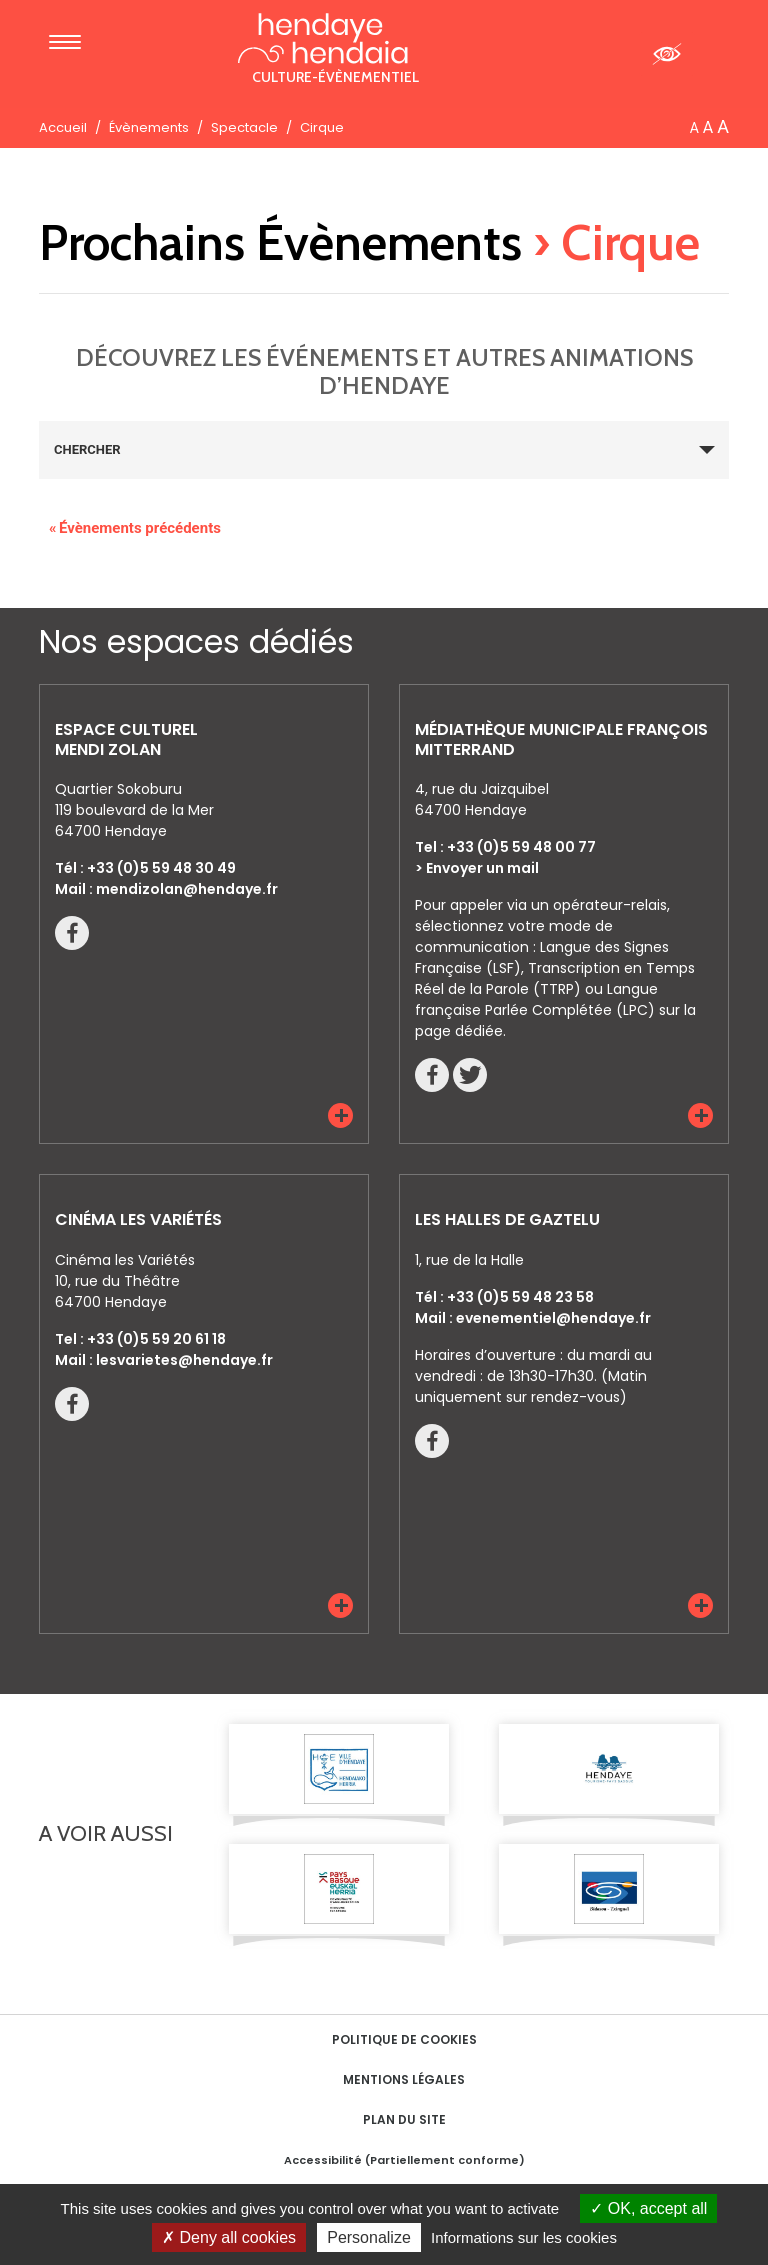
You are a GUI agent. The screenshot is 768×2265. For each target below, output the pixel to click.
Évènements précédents (135, 528)
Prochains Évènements (280, 242)
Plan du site (404, 2119)
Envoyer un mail (482, 868)
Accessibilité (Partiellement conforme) (404, 2160)
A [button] (694, 128)
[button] (340, 1115)
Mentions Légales (404, 2079)
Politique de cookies (404, 2039)
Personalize (369, 2237)
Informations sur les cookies (524, 2237)
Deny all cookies (229, 2237)
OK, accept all (648, 2208)
